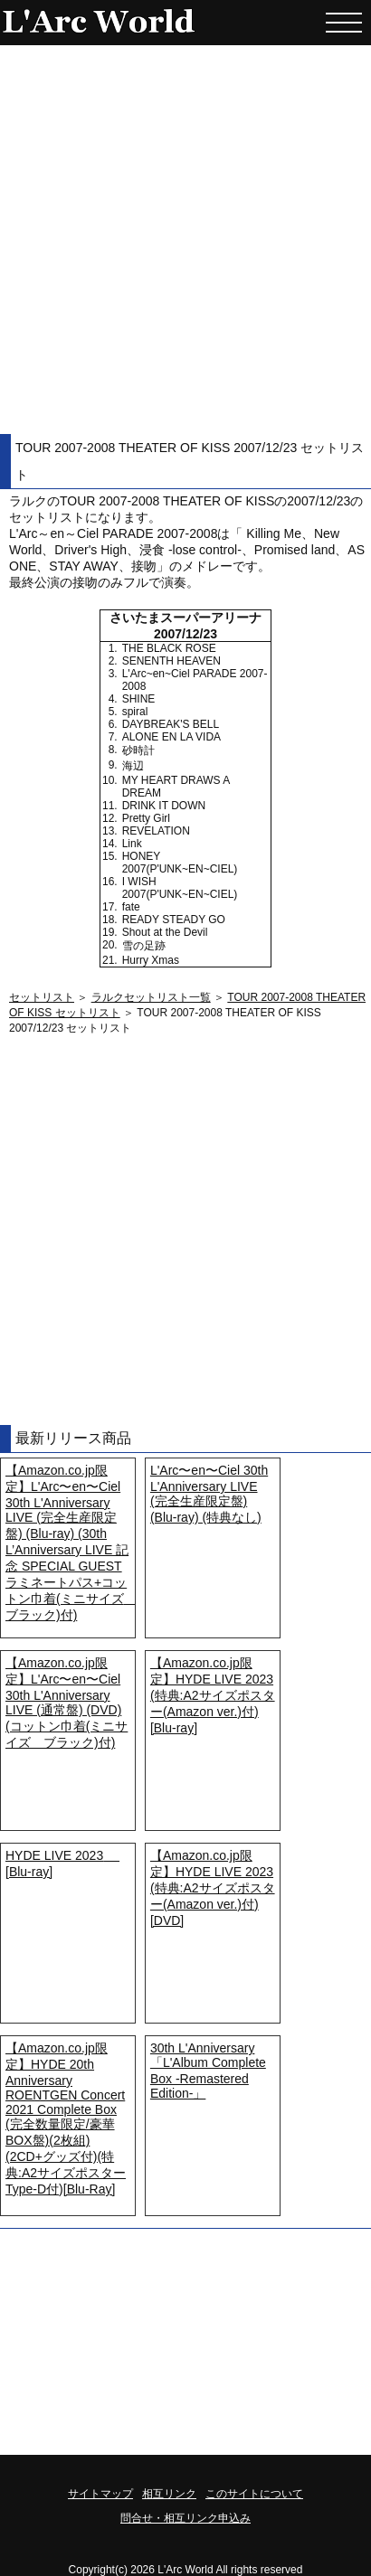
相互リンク (169, 2493)
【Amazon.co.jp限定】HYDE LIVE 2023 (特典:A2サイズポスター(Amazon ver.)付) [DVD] (212, 1888)
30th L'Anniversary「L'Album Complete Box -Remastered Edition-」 (208, 2070)
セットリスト (41, 997)
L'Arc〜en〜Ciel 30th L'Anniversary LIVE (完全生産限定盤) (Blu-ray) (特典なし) (209, 1493)
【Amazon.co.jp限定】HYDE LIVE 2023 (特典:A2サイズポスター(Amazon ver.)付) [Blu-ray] (212, 1695)
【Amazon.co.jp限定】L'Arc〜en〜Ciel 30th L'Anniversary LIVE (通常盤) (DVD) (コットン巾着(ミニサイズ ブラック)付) (66, 1703)
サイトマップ (100, 2493)
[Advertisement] (185, 239)
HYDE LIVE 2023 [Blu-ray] (62, 1863)
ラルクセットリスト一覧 (151, 997)
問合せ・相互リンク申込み (185, 2518)
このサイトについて (254, 2493)
